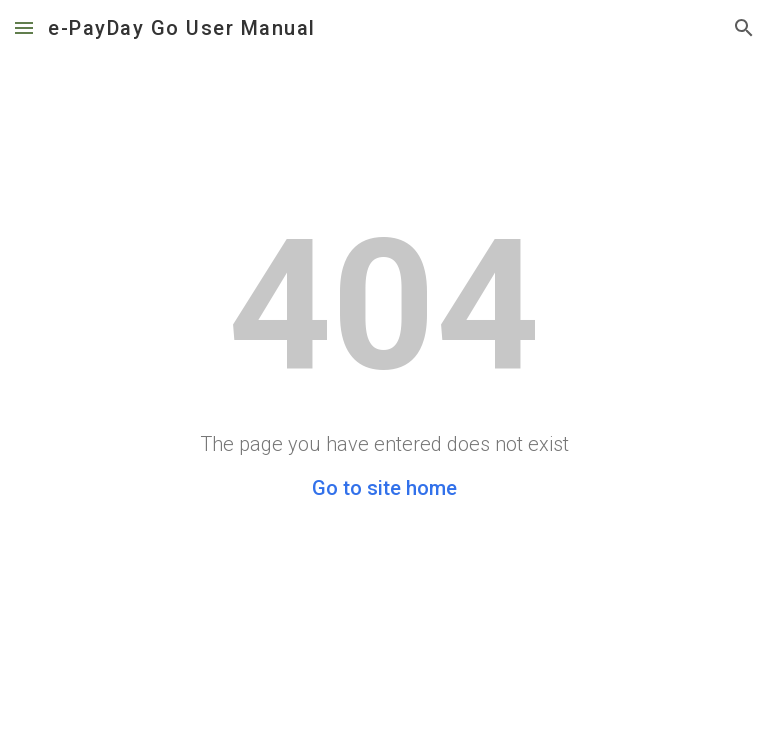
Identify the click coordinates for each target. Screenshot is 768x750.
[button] (24, 27)
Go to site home (384, 488)
